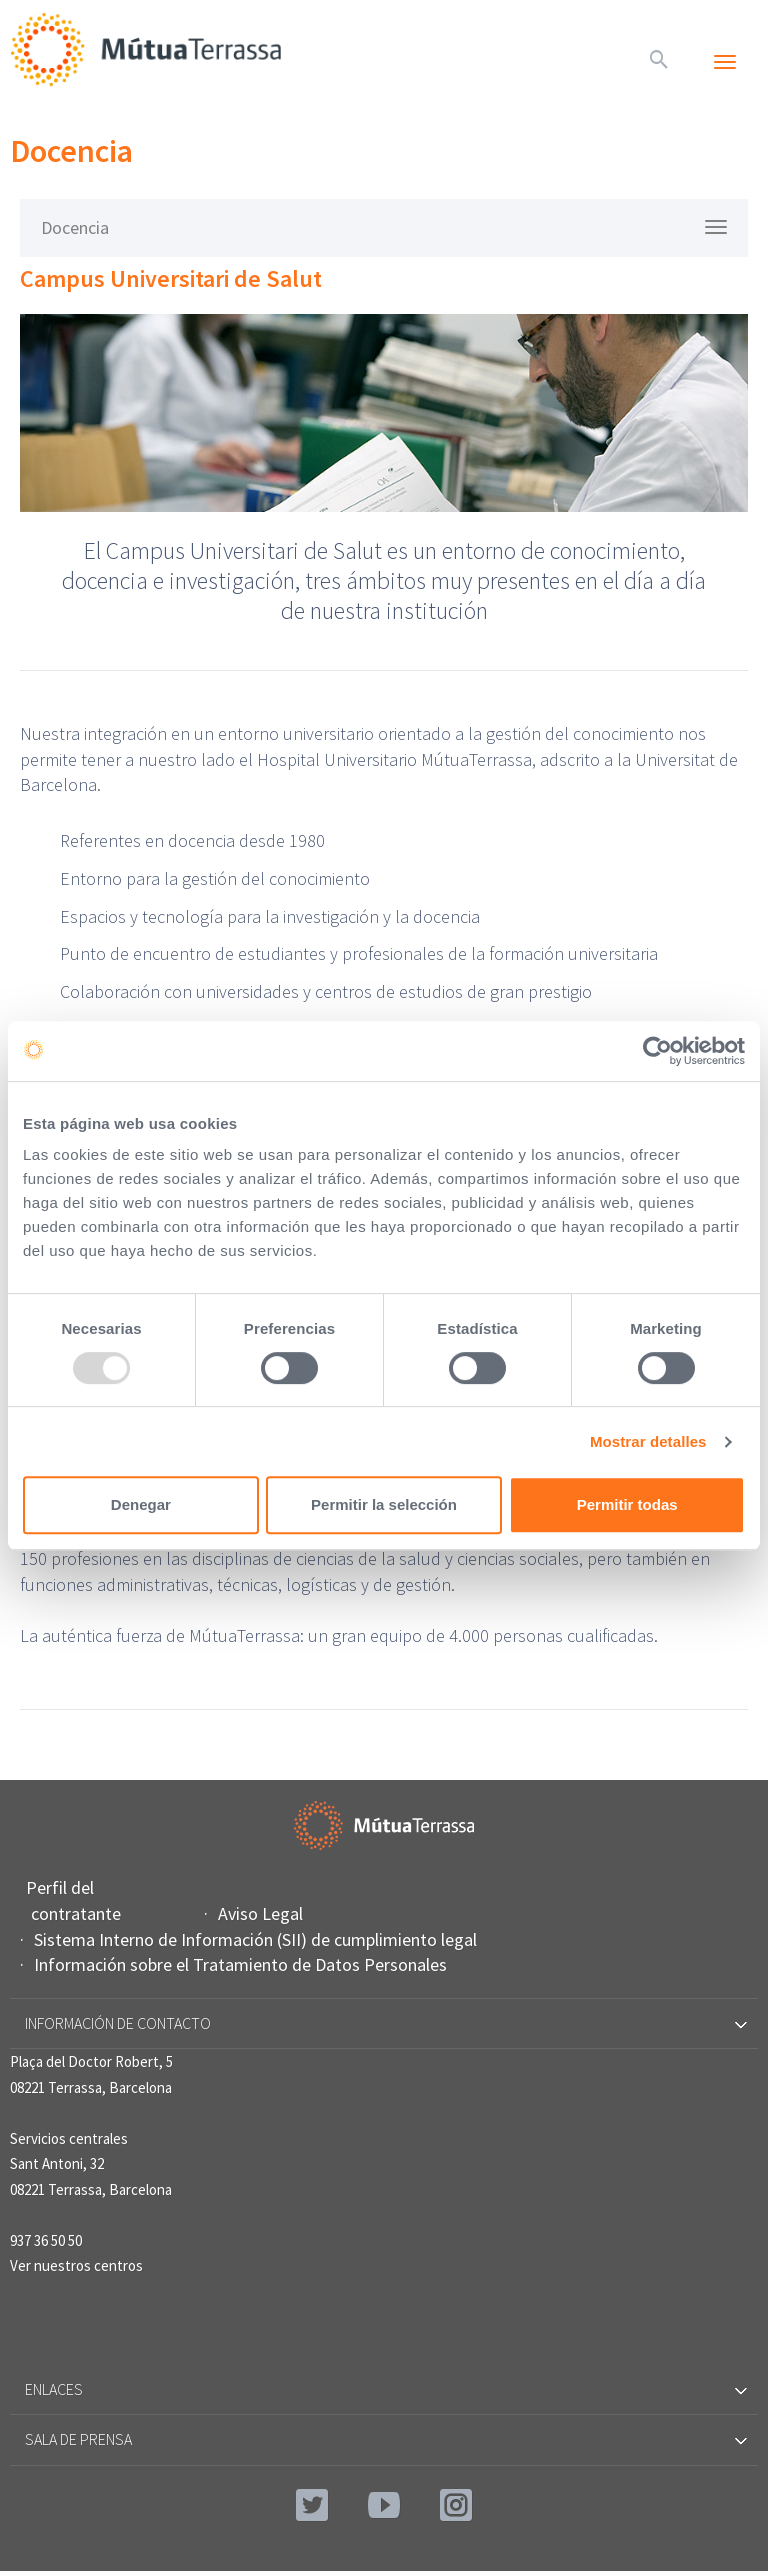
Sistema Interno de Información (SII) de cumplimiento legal (258, 1939)
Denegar (141, 1504)
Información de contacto (384, 2023)
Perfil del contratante (76, 1900)
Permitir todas (627, 1504)
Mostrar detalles (648, 1441)
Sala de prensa (384, 2439)
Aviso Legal (263, 1913)
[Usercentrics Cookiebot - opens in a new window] (657, 1051)
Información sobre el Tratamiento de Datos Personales (243, 1964)
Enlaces (384, 2389)
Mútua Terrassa (150, 49)
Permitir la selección (384, 1504)
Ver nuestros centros (76, 2265)
